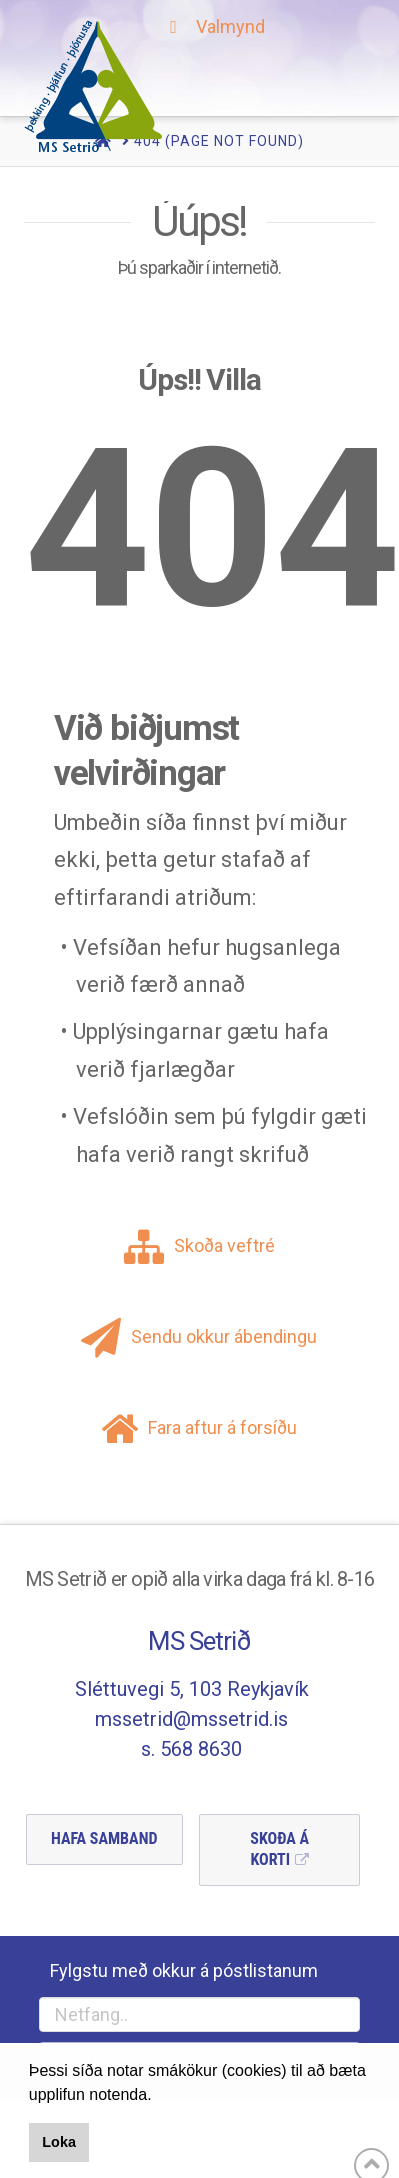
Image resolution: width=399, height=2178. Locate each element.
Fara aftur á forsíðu (199, 1427)
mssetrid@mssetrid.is (191, 1719)
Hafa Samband (104, 1838)
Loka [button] (59, 2142)
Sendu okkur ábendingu (199, 1336)
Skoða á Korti (279, 1849)
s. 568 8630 (191, 1749)
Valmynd (213, 26)
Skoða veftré (199, 1245)
